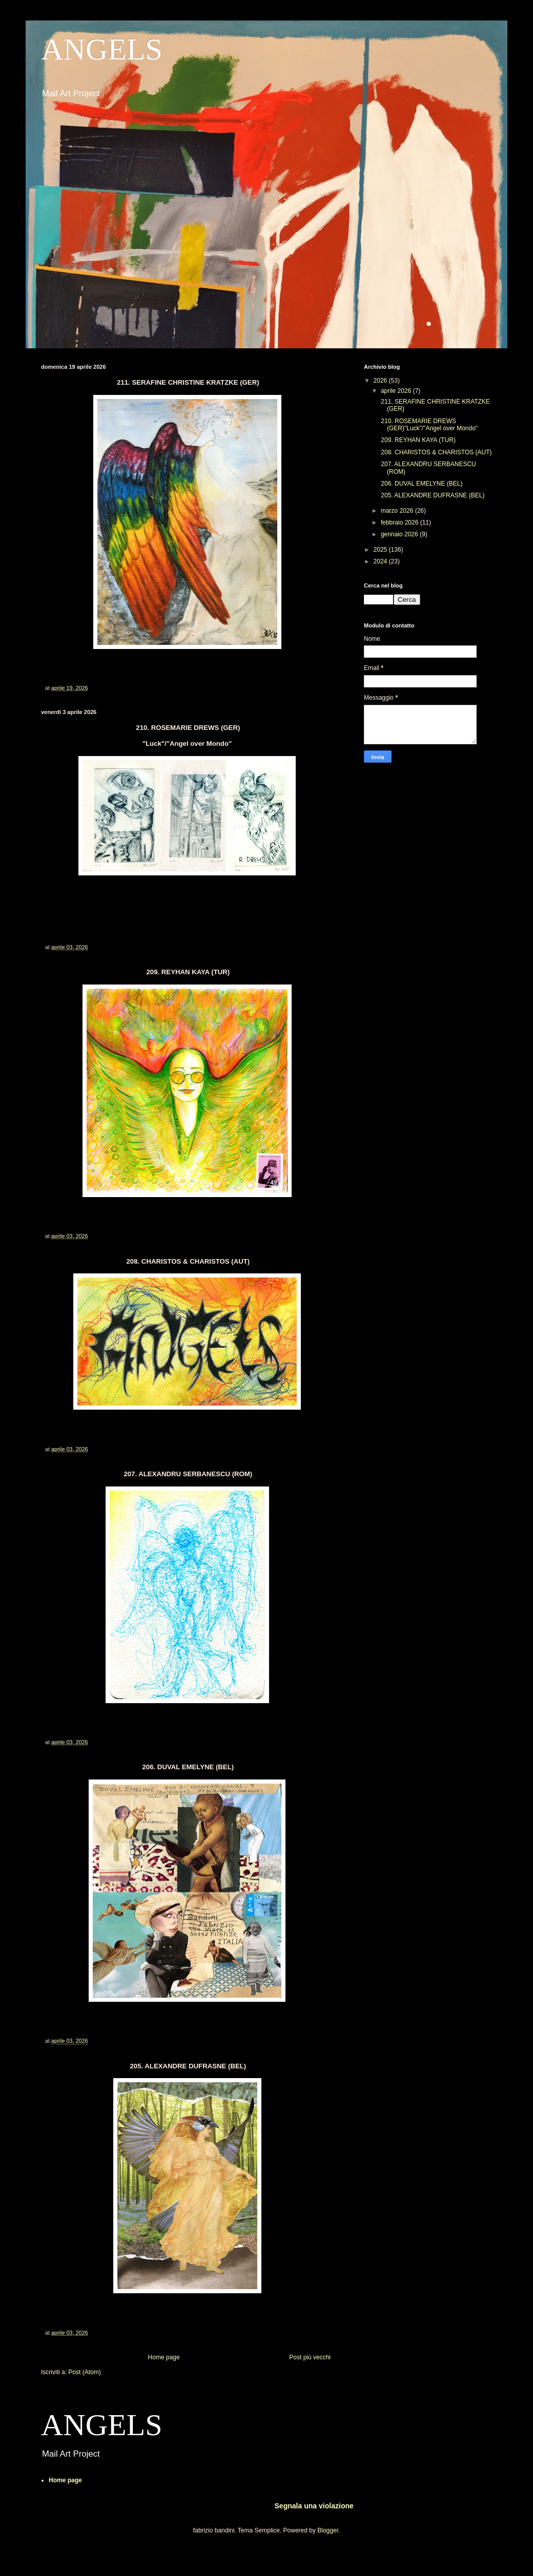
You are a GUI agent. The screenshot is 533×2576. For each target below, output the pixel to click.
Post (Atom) (84, 2372)
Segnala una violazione (314, 2506)
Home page (164, 2357)
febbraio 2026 (400, 522)
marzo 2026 (398, 510)
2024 (381, 561)
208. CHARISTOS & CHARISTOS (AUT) (435, 452)
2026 (381, 380)
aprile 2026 (397, 390)
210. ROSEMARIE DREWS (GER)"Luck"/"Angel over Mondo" (428, 424)
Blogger (327, 2530)
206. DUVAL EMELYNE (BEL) (421, 483)
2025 (381, 549)
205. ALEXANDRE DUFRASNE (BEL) (431, 495)
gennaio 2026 (400, 534)
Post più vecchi (310, 2357)
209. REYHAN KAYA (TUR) (417, 440)
